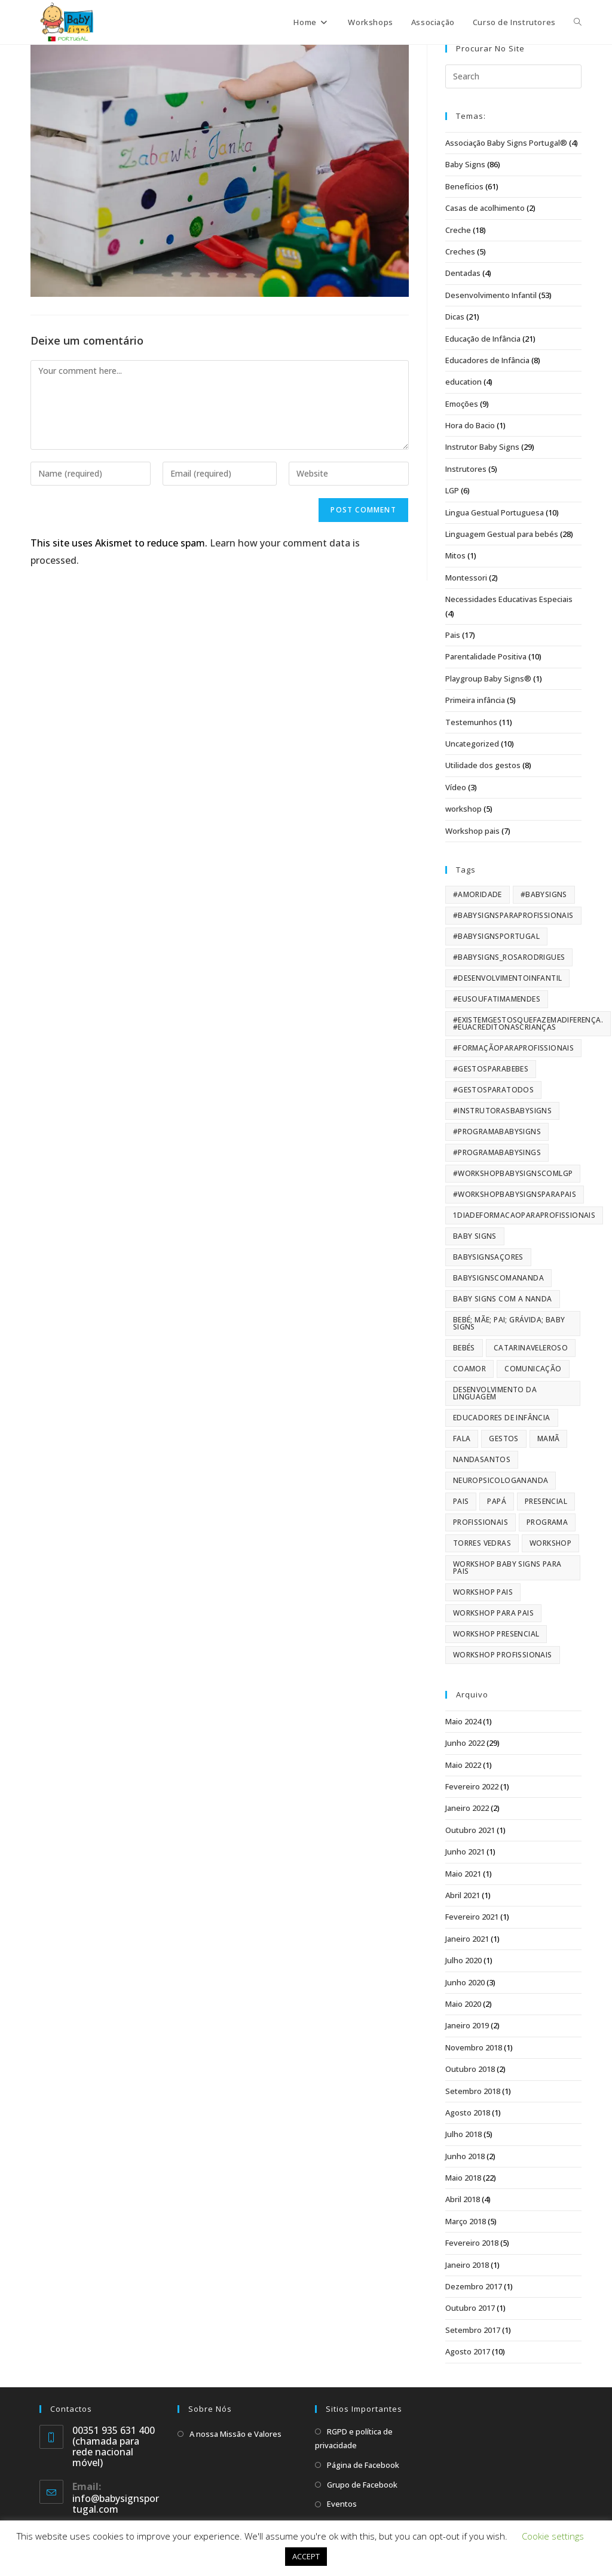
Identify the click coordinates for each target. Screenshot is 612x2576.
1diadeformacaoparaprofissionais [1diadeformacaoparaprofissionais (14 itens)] (524, 1215)
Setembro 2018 (472, 2091)
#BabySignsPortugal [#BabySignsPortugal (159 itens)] (496, 936)
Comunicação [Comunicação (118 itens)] (532, 1369)
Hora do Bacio (470, 425)
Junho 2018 (465, 2156)
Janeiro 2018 (467, 2264)
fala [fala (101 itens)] (462, 1438)
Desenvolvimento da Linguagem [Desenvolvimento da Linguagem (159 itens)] (495, 1393)
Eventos (342, 2503)
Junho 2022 (465, 1742)
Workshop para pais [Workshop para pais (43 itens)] (493, 1613)
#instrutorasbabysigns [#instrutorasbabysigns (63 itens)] (502, 1111)
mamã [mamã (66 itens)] (548, 1438)
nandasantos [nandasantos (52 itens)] (481, 1459)
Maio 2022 (463, 1765)
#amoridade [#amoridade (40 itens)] (477, 894)
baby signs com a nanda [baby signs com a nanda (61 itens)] (502, 1299)
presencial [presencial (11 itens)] (546, 1501)
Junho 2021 (465, 1851)
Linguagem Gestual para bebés (501, 534)
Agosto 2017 (467, 2351)
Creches (460, 251)
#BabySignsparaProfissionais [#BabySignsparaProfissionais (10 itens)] (513, 915)
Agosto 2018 (467, 2112)
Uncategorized (472, 743)
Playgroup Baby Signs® (488, 678)
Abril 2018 (462, 2199)
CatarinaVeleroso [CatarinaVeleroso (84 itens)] (531, 1348)
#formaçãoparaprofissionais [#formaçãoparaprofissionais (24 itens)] (513, 1048)
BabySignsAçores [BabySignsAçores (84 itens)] (488, 1257)
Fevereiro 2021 (471, 1916)
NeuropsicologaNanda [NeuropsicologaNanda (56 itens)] (501, 1480)
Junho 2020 (465, 1982)
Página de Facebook (363, 2465)
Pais (452, 635)
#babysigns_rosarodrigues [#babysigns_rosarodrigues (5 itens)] (509, 957)
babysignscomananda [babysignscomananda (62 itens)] (498, 1278)
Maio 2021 (463, 1873)
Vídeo (455, 787)
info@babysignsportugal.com (115, 2504)
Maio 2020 (463, 2003)
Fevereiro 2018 (471, 2242)
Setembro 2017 (472, 2330)
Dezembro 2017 (473, 2286)
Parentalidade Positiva (486, 656)
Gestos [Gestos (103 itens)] (503, 1438)
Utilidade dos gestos (483, 765)
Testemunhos (471, 722)
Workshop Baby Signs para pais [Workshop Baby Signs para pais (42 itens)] (507, 1567)
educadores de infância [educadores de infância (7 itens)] (501, 1418)
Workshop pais (472, 830)
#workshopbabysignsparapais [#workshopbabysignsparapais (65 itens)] (514, 1194)
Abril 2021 (462, 1895)
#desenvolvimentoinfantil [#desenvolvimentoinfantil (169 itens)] (507, 978)
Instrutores (465, 468)
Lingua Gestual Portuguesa (494, 512)
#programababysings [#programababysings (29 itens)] (497, 1152)
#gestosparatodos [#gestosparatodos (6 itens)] (493, 1090)
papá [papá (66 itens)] (496, 1501)
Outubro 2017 (470, 2307)
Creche (458, 230)
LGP (452, 490)
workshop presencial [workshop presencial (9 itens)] (496, 1634)
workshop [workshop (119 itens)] (550, 1543)
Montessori (466, 577)
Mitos (455, 555)
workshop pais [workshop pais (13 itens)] (483, 1592)
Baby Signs (465, 164)
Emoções (461, 403)
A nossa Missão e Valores (235, 2433)
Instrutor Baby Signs (482, 446)
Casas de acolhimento (485, 207)
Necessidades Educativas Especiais (509, 599)
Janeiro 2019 (467, 2025)
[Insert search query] (513, 76)
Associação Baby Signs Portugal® (506, 142)
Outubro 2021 (470, 1830)
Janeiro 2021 (467, 1938)
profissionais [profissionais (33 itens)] (480, 1522)
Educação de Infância (483, 338)
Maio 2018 (463, 2177)
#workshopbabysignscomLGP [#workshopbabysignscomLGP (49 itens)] (513, 1173)
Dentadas (463, 273)
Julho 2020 (463, 1960)
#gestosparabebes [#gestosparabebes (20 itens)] (490, 1069)
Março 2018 (465, 2221)
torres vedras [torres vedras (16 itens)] (482, 1543)
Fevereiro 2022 (471, 1786)
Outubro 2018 (470, 2069)
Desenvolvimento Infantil (491, 295)
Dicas (454, 316)
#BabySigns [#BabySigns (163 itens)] (544, 894)
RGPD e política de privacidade (354, 2438)
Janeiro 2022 (467, 1808)
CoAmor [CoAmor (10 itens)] (469, 1369)
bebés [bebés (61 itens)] (464, 1348)
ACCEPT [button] (306, 2556)
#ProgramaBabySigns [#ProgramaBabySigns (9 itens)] (497, 1131)
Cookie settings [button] (553, 2536)
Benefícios (464, 186)
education (463, 381)
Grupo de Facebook (362, 2484)
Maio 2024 (463, 1721)
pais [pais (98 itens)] (461, 1501)
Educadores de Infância (487, 360)
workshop (463, 808)
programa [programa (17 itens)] (547, 1522)
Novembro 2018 (473, 2047)
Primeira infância (475, 700)
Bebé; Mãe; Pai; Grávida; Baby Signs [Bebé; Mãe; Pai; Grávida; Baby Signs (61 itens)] (509, 1323)
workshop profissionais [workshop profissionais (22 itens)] (502, 1655)
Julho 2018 (463, 2134)
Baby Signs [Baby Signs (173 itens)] (475, 1236)
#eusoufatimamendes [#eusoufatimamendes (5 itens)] (496, 999)
